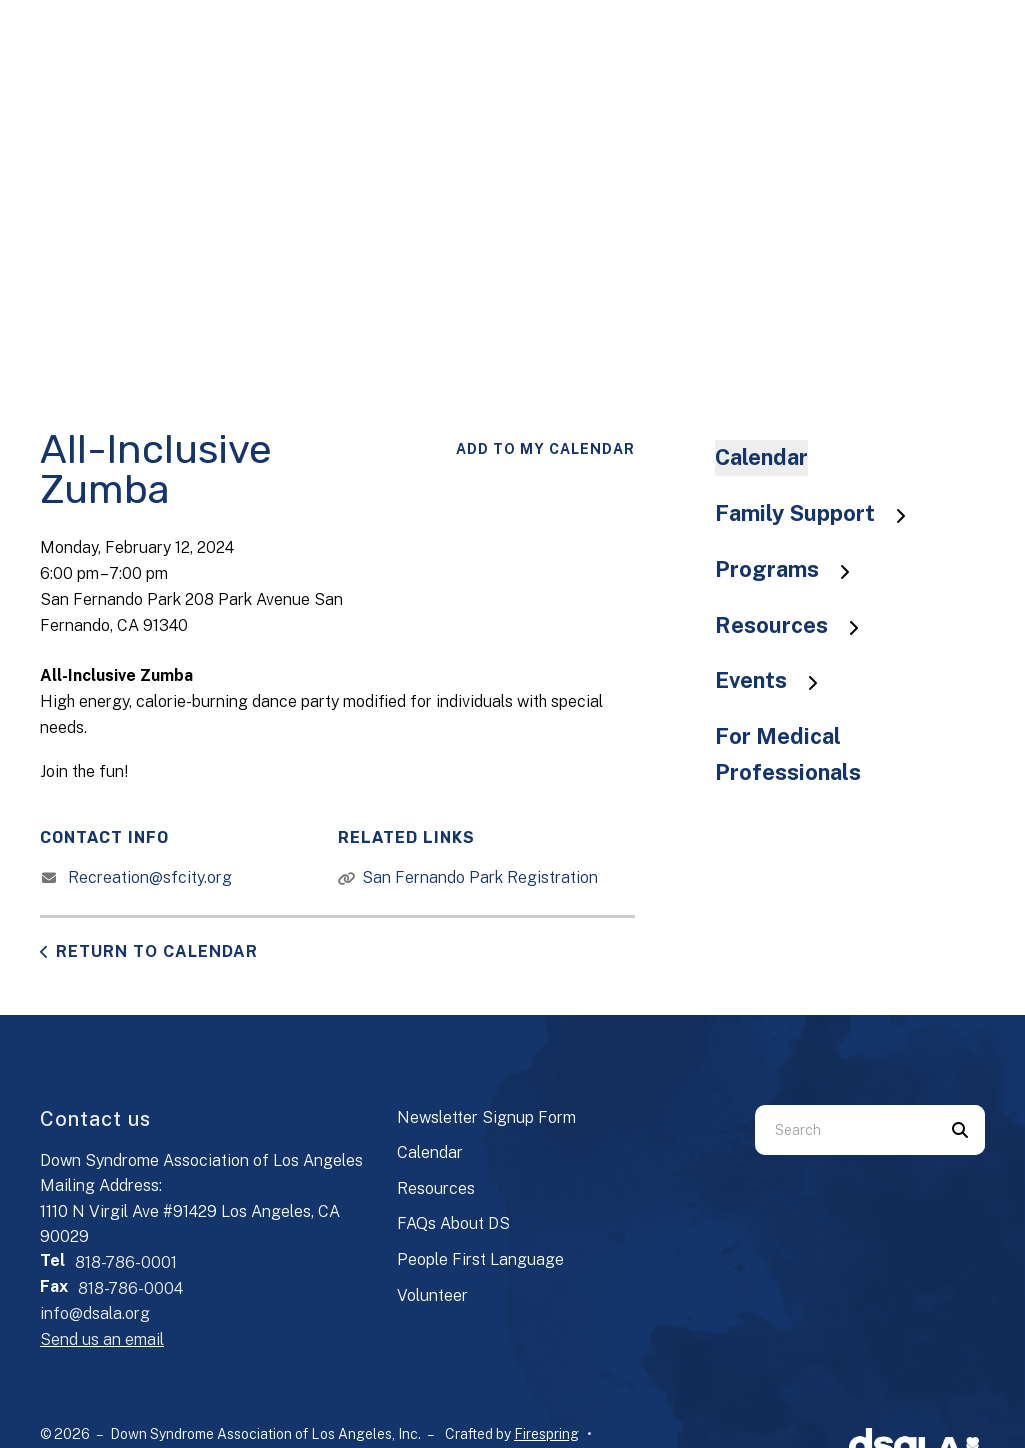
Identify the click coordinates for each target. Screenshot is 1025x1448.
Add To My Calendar (545, 449)
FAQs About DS (453, 1223)
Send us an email (102, 1339)
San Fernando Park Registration (480, 877)
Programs (792, 569)
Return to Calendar (157, 951)
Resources (796, 625)
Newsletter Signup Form (486, 1117)
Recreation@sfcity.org (150, 877)
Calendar (761, 457)
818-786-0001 (126, 1262)
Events (776, 680)
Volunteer (432, 1295)
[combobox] (845, 1130)
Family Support (820, 513)
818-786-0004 (130, 1288)
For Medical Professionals (788, 754)
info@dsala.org (95, 1313)
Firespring (546, 1434)
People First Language (480, 1259)
